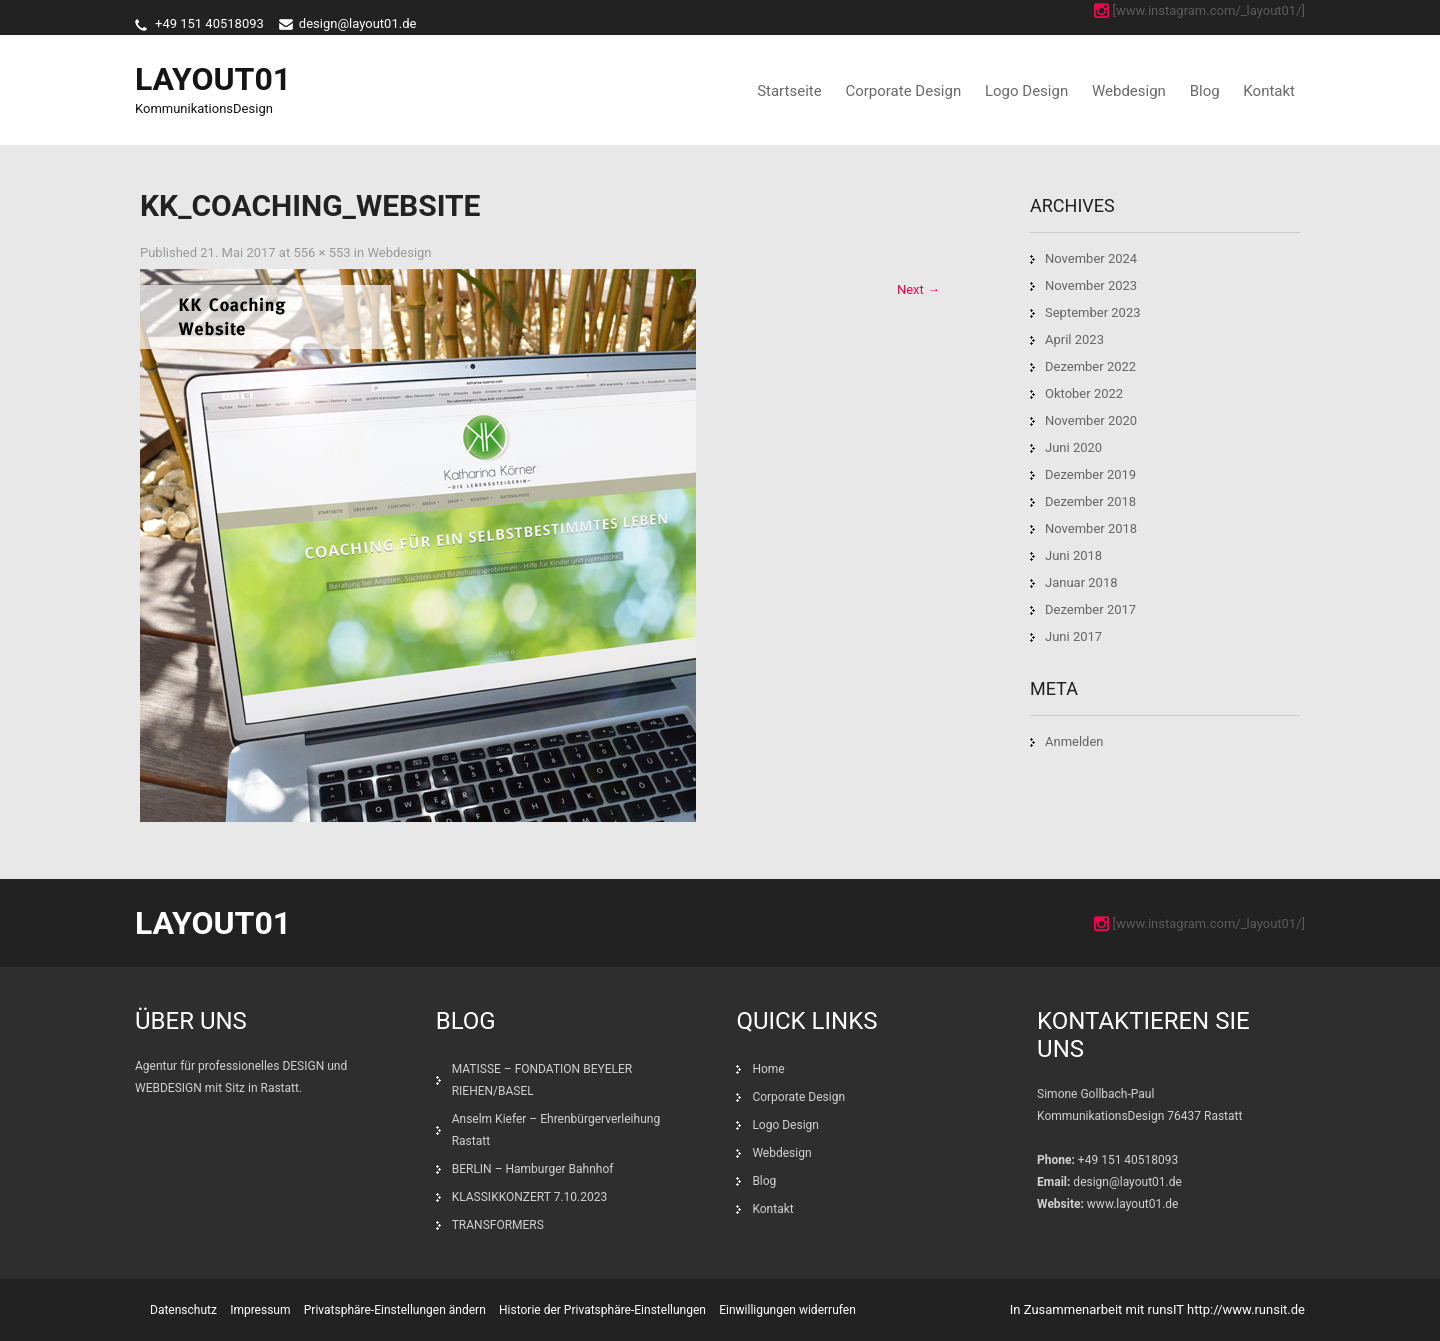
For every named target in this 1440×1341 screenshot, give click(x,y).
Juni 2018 (1073, 555)
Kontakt (1269, 91)
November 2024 (1091, 258)
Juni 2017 (1073, 636)
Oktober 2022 (1084, 393)
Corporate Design (903, 91)
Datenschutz (183, 1310)
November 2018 (1091, 528)
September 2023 (1093, 312)
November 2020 (1091, 420)
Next (918, 289)
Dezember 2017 (1090, 609)
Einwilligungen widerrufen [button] (787, 1310)
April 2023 (1074, 339)
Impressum (260, 1310)
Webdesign (1129, 91)
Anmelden (1074, 741)
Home (768, 1069)
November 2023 (1091, 285)
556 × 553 (321, 252)
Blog (1205, 91)
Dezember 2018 (1090, 501)
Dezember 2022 (1090, 366)
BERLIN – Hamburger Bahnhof (533, 1169)
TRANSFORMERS (499, 1225)
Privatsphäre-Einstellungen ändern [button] (395, 1310)
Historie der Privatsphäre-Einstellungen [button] (602, 1310)
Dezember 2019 (1090, 474)
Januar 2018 (1081, 582)
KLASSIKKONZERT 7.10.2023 (530, 1197)
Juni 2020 (1073, 447)
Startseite (789, 91)
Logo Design (1026, 91)
